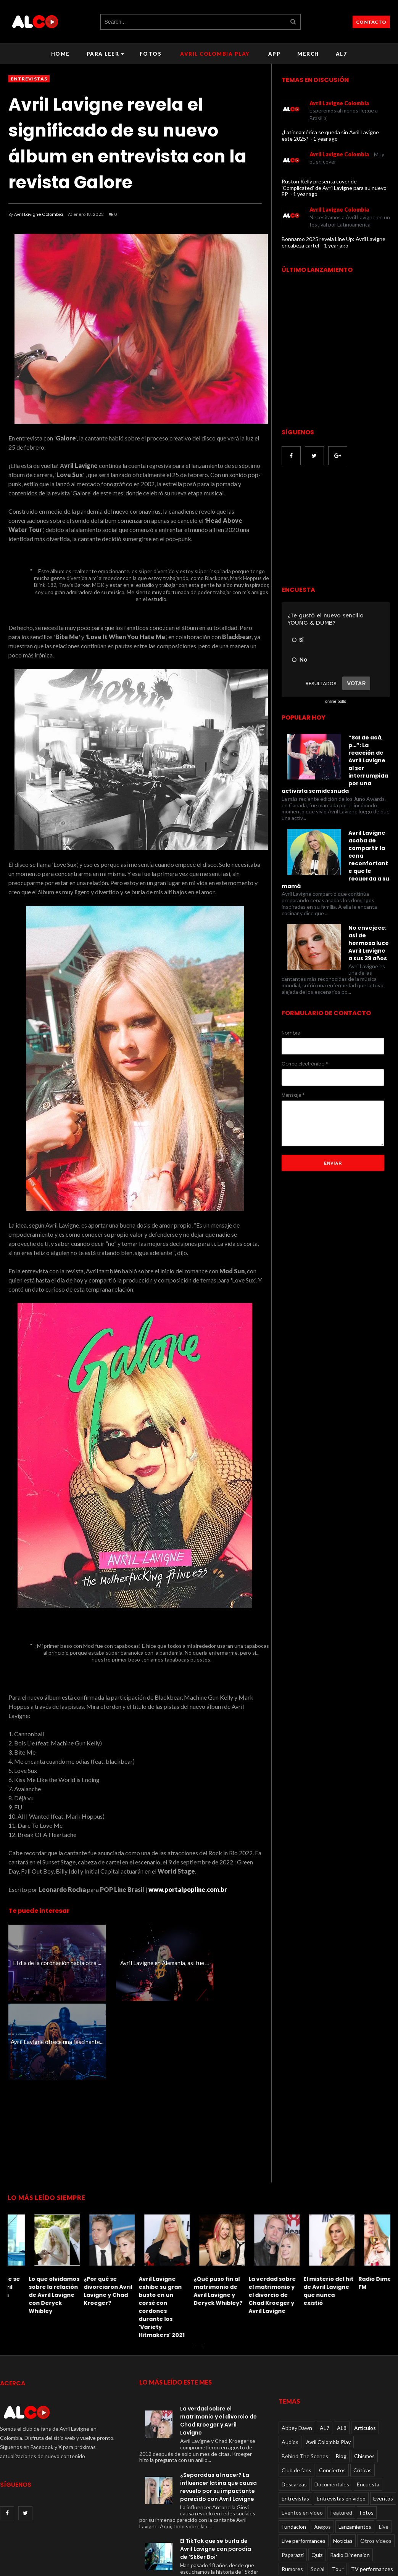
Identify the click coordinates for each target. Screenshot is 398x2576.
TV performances (372, 2490)
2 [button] (203, 2271)
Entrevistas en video (341, 2420)
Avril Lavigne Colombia (38, 214)
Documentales (331, 2405)
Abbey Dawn (297, 2349)
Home (60, 54)
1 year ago (325, 138)
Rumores (292, 2490)
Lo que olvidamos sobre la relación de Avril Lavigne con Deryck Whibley (362, 2216)
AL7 (341, 54)
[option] (35, 2183)
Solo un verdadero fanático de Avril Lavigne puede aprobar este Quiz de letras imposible (196, 2224)
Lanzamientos (354, 2448)
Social (317, 2490)
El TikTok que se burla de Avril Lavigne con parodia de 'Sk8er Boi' (305, 2216)
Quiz (316, 2476)
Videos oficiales (324, 2504)
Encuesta (368, 2405)
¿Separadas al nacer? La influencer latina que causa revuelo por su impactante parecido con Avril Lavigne (218, 2408)
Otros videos (376, 2462)
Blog (341, 2377)
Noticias (343, 2462)
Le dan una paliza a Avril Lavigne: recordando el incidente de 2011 (252, 2212)
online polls (335, 701)
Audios (290, 2363)
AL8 (341, 2349)
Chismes (364, 2377)
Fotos (151, 54)
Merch (308, 54)
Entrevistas (29, 79)
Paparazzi (293, 2476)
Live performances (303, 2462)
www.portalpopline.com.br (187, 1889)
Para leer (105, 54)
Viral (356, 2504)
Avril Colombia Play (215, 54)
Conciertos (332, 2391)
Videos (290, 2504)
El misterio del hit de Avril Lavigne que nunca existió (88, 2212)
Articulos (365, 2349)
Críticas (362, 2391)
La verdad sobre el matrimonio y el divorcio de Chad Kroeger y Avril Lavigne (31, 2216)
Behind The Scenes (305, 2377)
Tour (337, 2490)
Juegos (322, 2448)
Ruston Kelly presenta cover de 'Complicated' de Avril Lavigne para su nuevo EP (334, 188)
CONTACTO (371, 22)
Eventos (383, 2420)
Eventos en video (302, 2434)
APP (274, 54)
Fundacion (294, 2448)
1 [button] (195, 2271)
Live (383, 2448)
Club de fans (296, 2391)
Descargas (294, 2405)
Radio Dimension (350, 2476)
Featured (341, 2434)
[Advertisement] (339, 1232)
